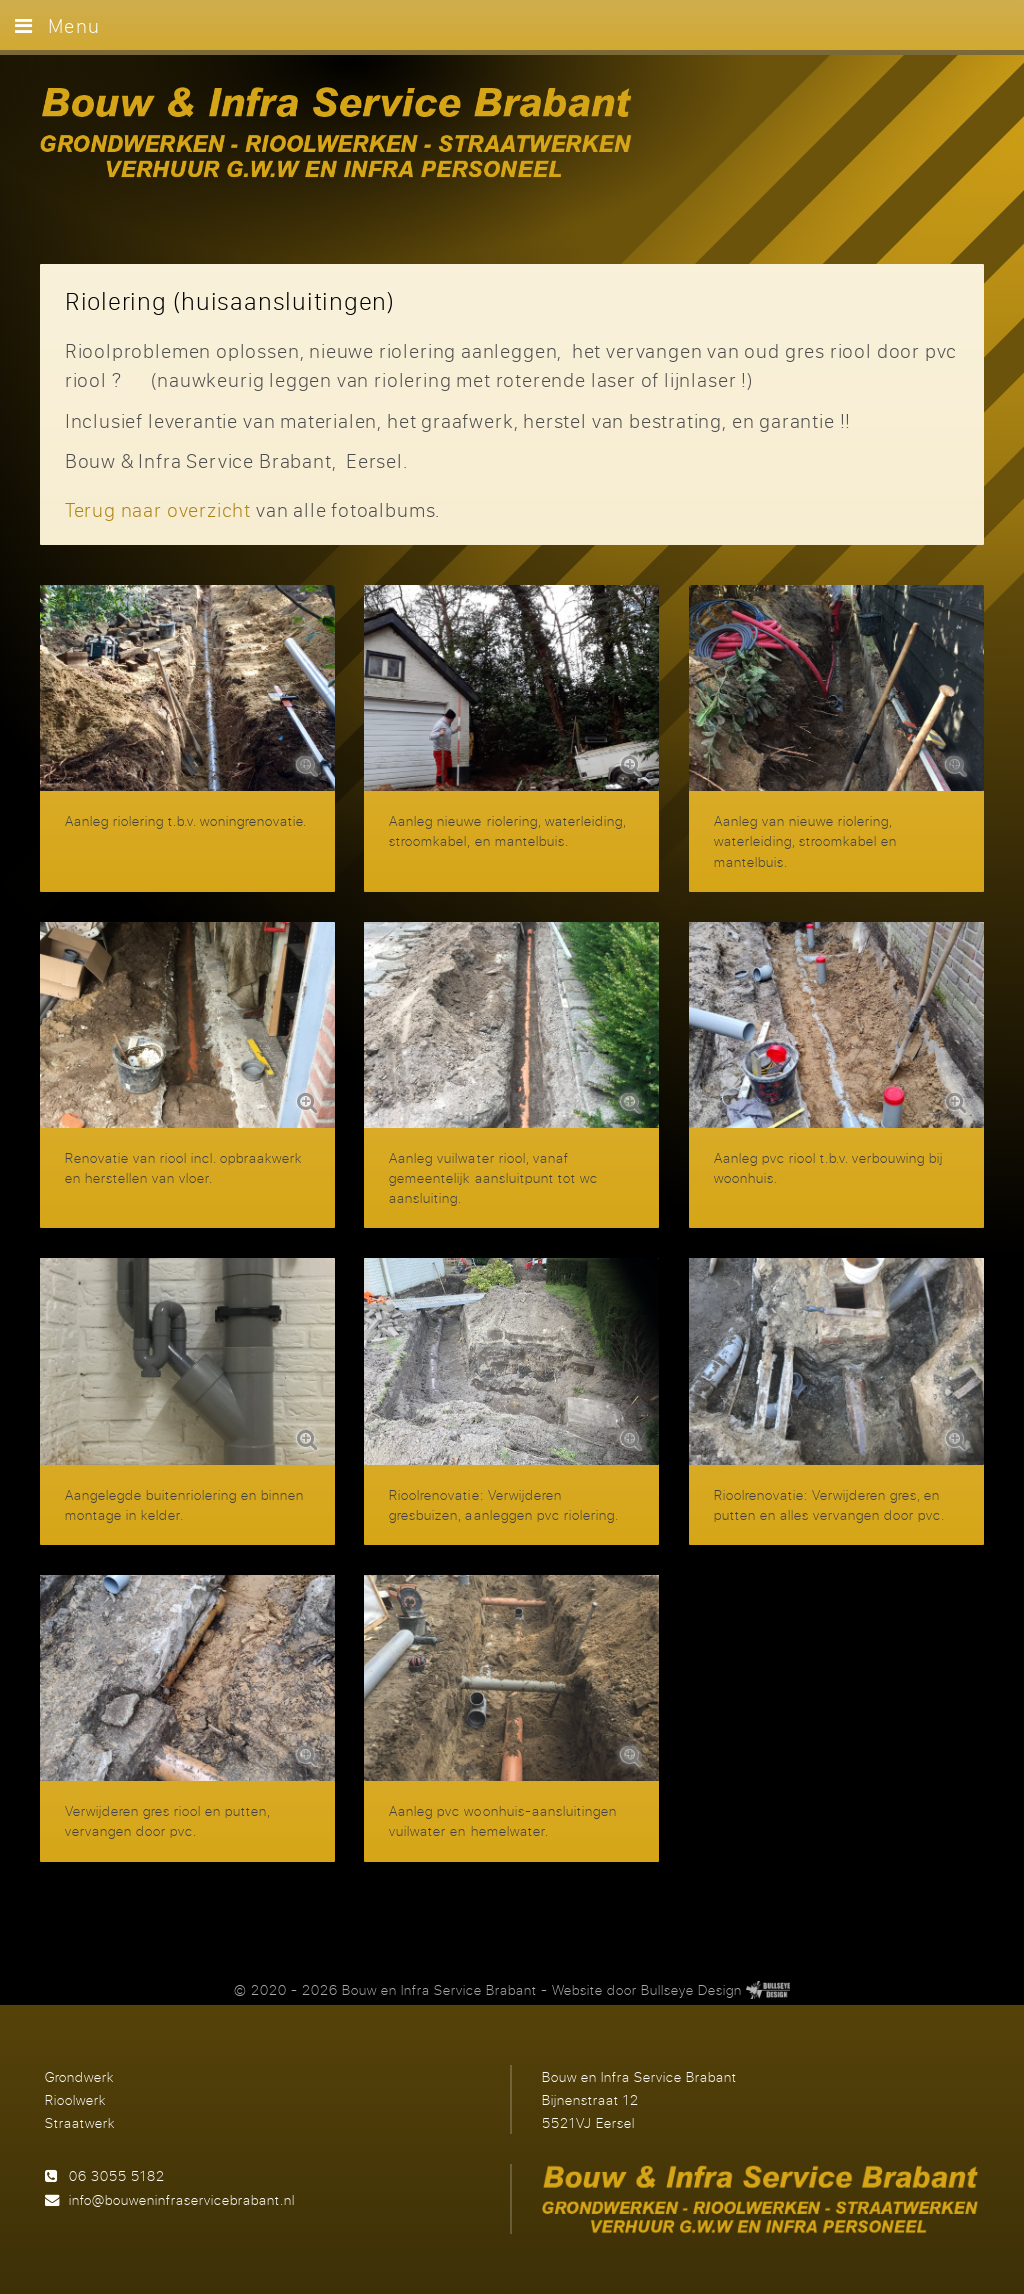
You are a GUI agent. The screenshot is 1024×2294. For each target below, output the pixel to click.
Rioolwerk (75, 2099)
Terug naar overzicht (158, 509)
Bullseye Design (691, 1989)
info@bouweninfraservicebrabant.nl (182, 2199)
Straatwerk (80, 2122)
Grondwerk (79, 2076)
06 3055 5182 (117, 2175)
